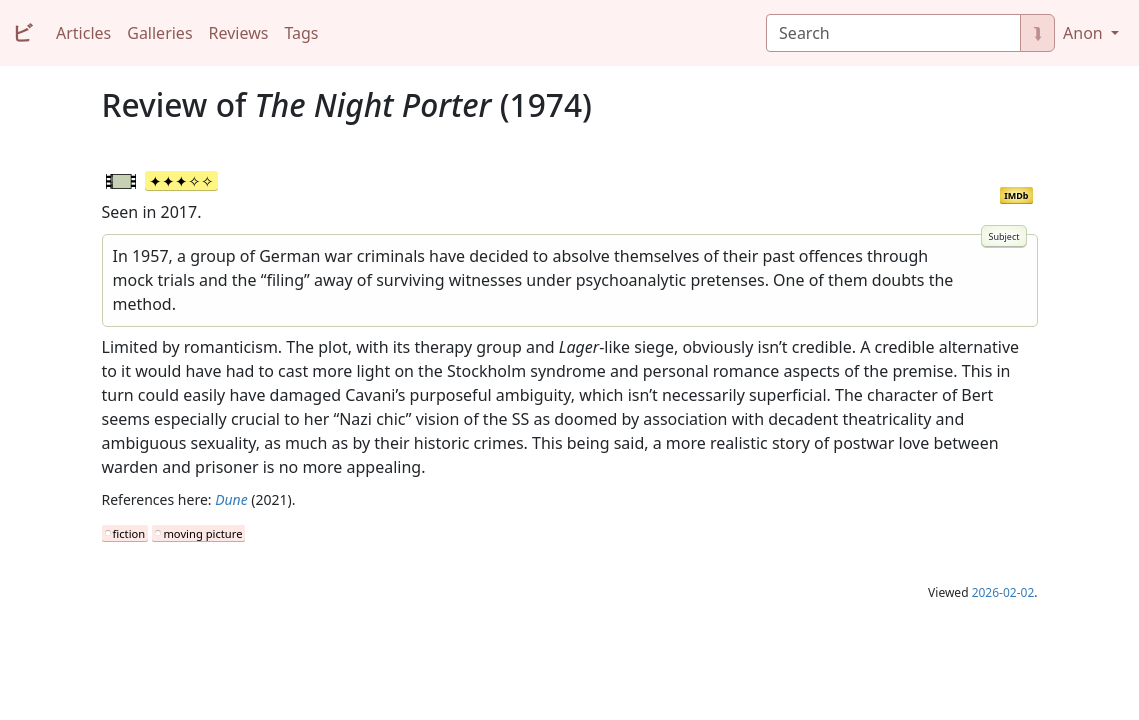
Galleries (159, 33)
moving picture (202, 533)
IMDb (1016, 195)
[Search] (893, 33)
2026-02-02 (1003, 592)
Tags (301, 33)
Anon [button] (1085, 33)
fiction (129, 533)
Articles (83, 33)
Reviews (239, 33)
